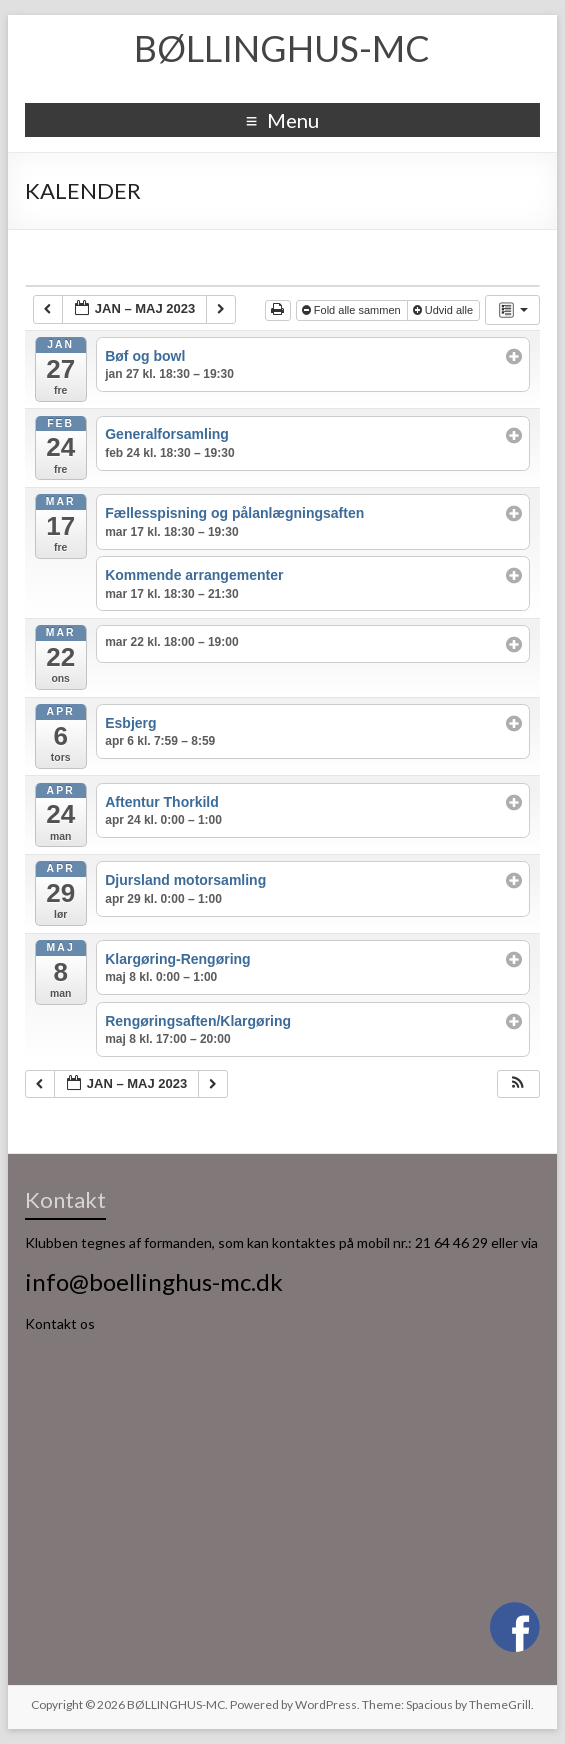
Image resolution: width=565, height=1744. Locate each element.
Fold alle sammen (353, 310)
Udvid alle (444, 310)
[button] (518, 1084)
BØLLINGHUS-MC (282, 48)
